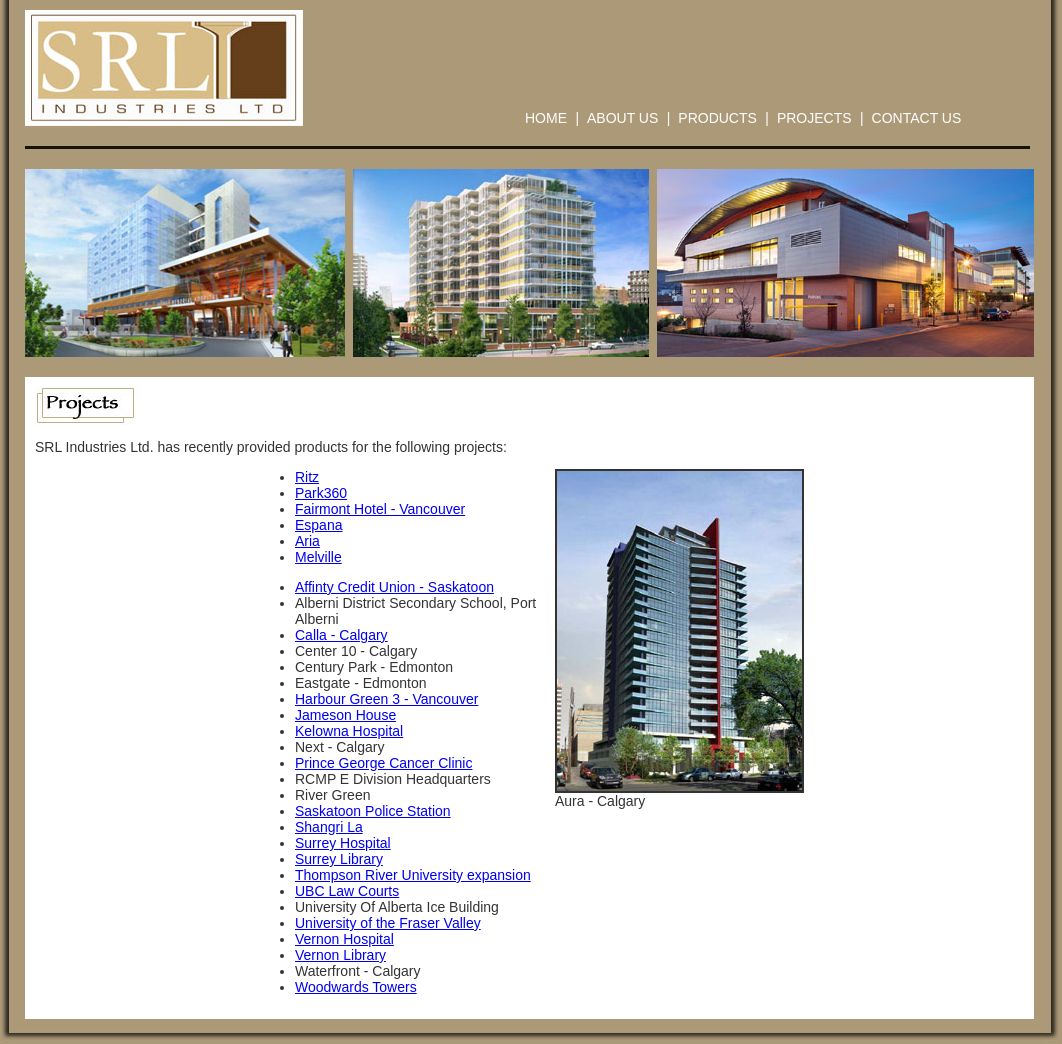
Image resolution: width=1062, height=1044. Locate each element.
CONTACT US (917, 118)
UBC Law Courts (347, 891)
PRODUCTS (717, 118)
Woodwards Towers (356, 987)
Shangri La (329, 827)
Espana (318, 525)
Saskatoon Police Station (373, 811)
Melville (318, 557)
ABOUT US (622, 118)
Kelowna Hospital (349, 731)
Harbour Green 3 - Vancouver (386, 699)
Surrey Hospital (343, 843)
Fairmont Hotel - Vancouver (380, 509)
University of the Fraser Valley (388, 923)
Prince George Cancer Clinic (383, 763)
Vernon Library (340, 955)
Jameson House (345, 715)
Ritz (307, 477)
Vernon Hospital (344, 939)
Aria (307, 541)
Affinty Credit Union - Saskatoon (394, 587)
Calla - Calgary (341, 635)
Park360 (321, 493)
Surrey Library (339, 859)
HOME (546, 118)
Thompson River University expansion (413, 875)
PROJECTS (814, 118)
